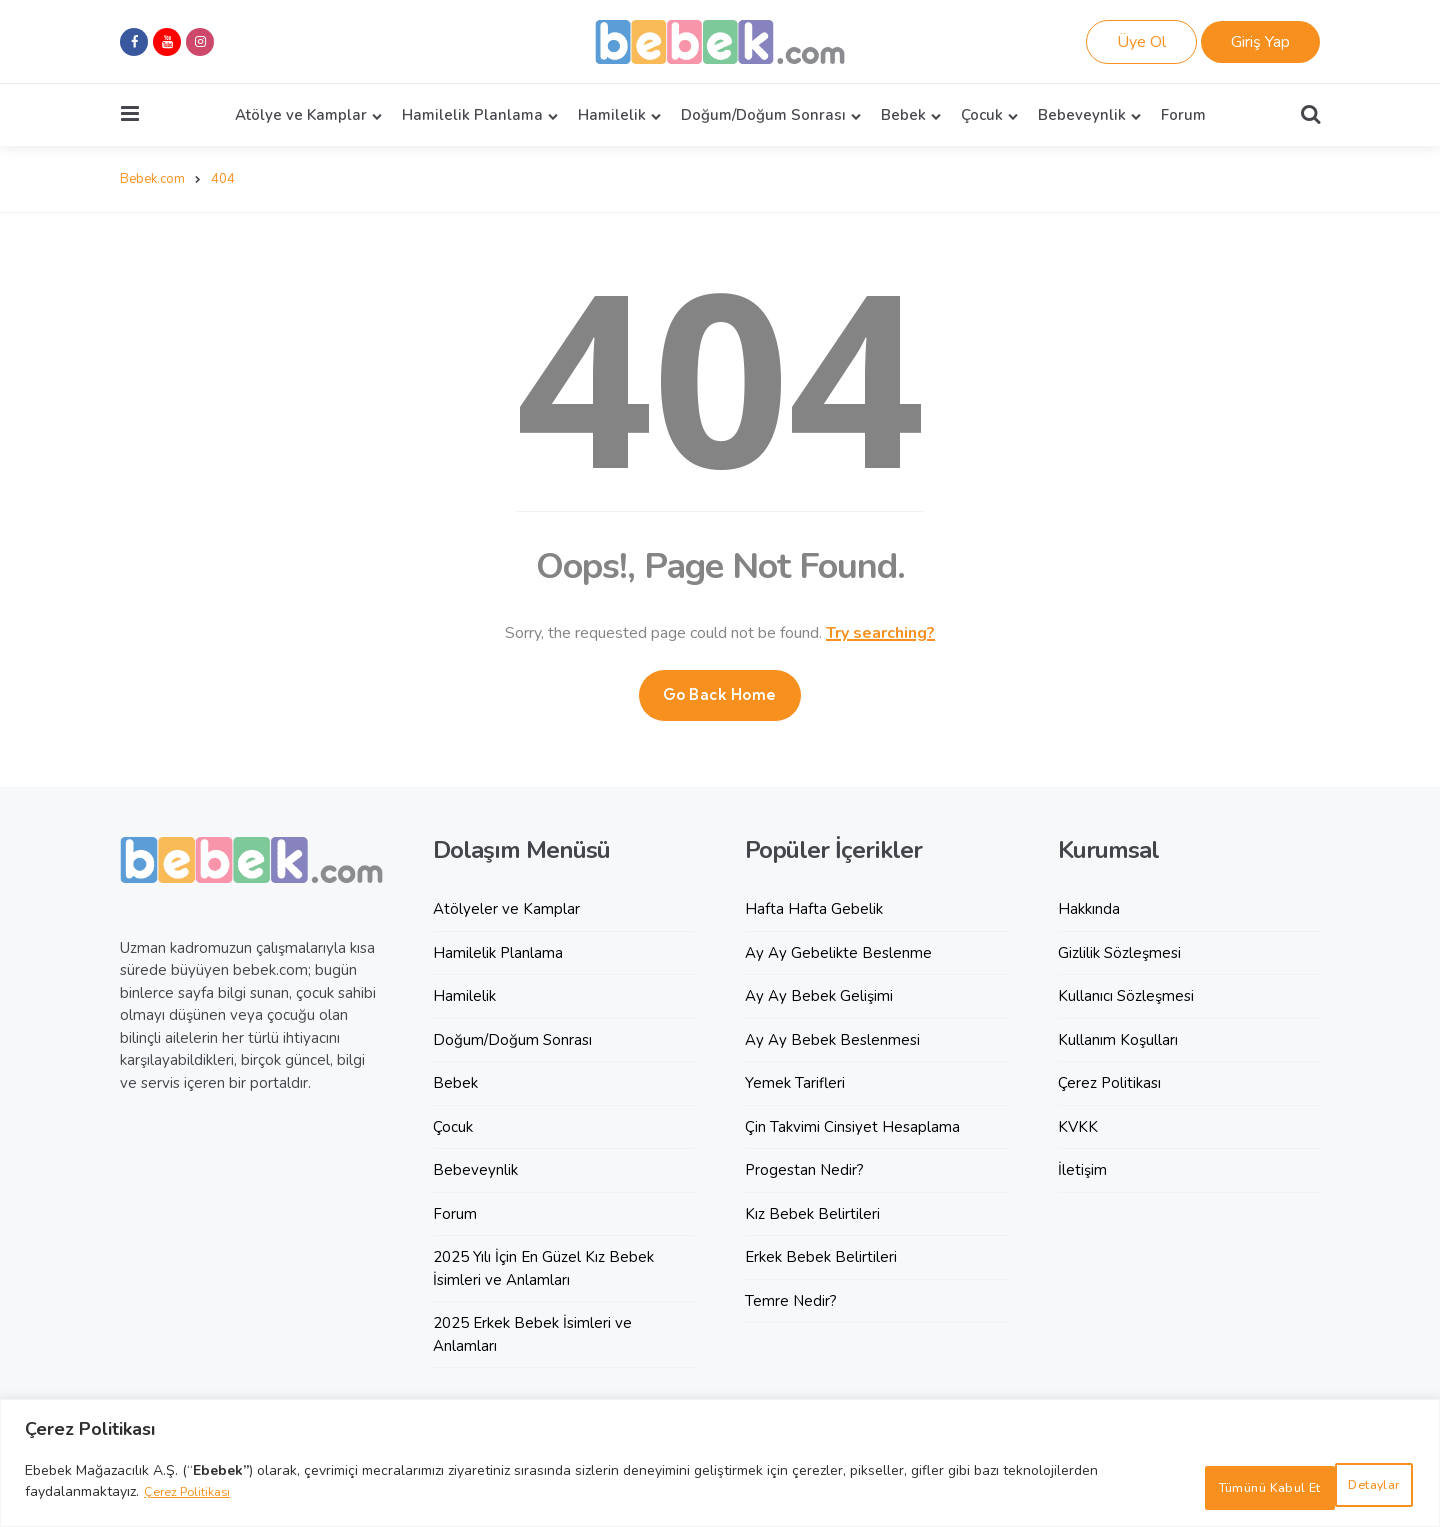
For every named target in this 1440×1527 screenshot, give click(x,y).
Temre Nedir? (791, 1300)
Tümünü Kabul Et (1329, 1487)
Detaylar (1177, 1487)
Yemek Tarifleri (795, 1082)
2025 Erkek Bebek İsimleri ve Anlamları (532, 1333)
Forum (1183, 115)
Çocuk (982, 115)
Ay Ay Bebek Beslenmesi (832, 1039)
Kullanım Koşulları (1118, 1039)
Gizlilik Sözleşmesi (1119, 952)
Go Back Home (720, 693)
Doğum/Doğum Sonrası (763, 115)
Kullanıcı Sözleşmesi (1126, 995)
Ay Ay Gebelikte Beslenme (838, 952)
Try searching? (880, 632)
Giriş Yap (1260, 42)
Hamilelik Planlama (472, 115)
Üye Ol (1141, 42)
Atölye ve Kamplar (301, 115)
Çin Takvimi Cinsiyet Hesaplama (852, 1126)
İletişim (1082, 1169)
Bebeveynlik (1082, 115)
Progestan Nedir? (804, 1169)
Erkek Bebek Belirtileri (821, 1256)
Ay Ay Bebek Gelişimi (819, 995)
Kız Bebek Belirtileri (812, 1213)
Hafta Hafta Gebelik (814, 908)
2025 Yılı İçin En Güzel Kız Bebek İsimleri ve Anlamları (543, 1267)
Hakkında (1089, 908)
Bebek (903, 115)
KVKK (1078, 1126)
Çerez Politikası (192, 1498)
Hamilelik (612, 115)
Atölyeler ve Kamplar (506, 908)
